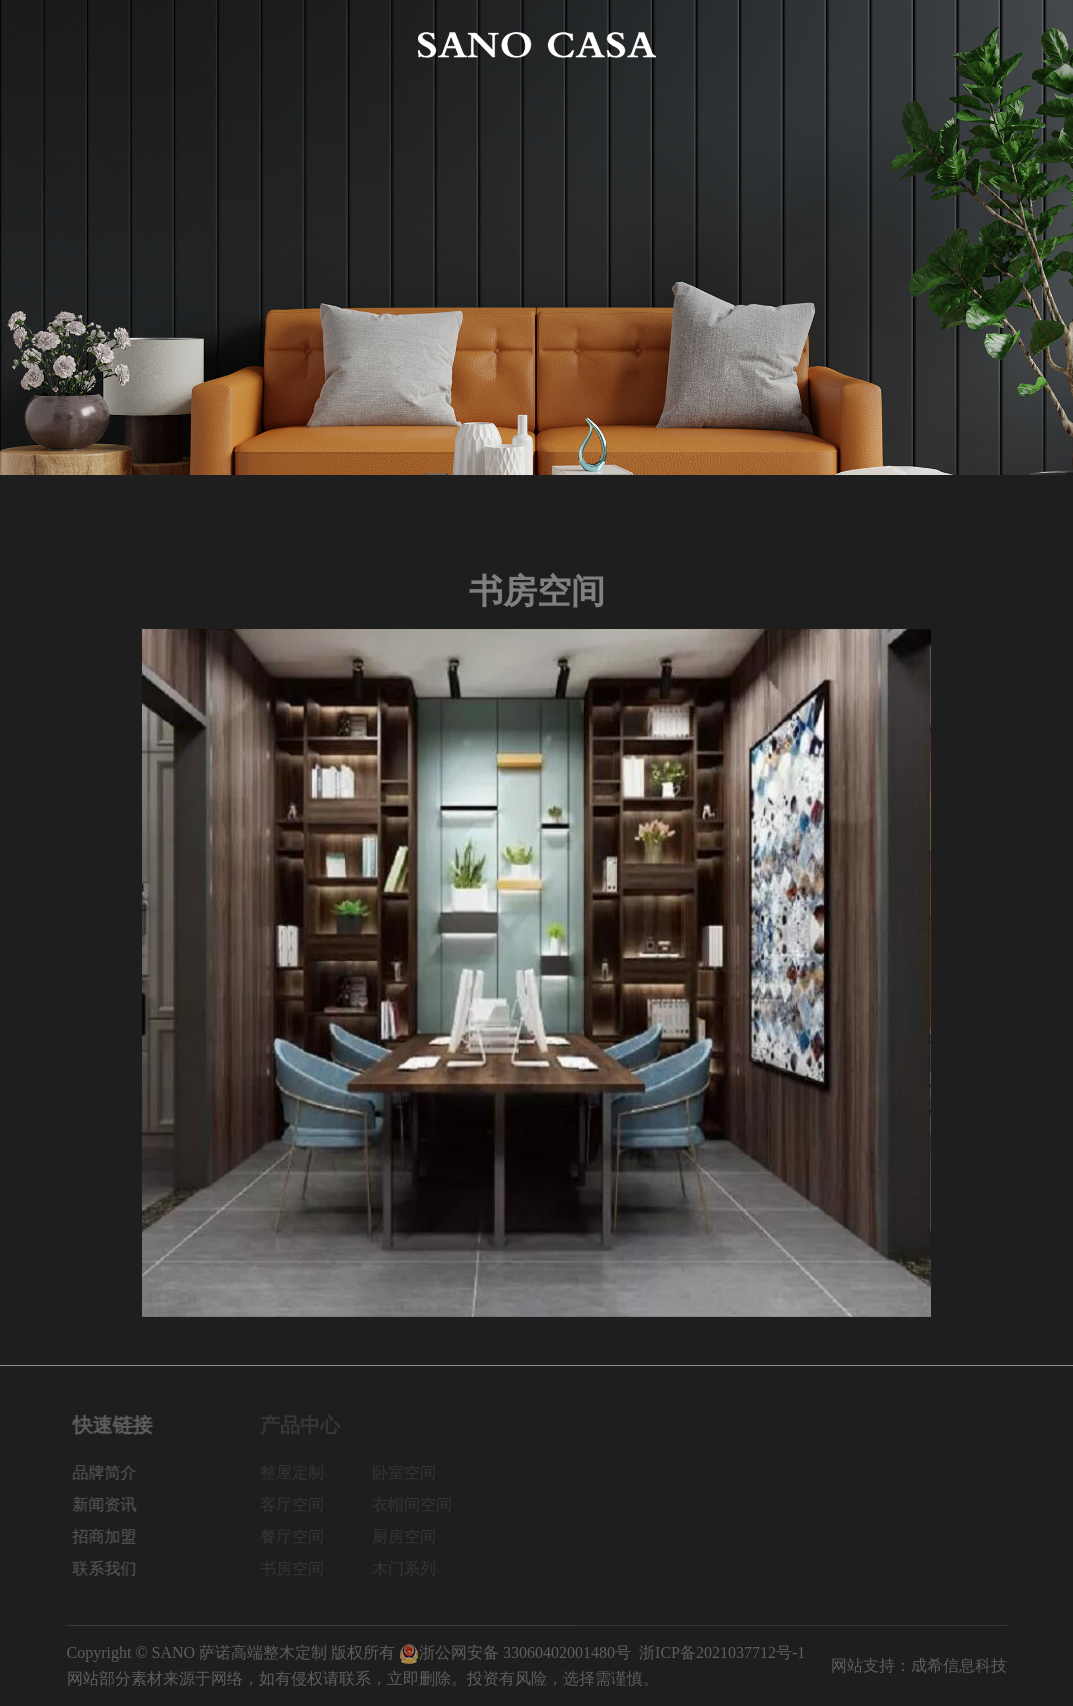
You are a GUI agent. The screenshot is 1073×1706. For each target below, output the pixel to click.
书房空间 (299, 1568)
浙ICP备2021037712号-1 (722, 1652)
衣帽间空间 (419, 1504)
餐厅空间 (299, 1536)
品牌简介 (194, 44)
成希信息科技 (959, 1665)
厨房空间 (411, 1536)
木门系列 (411, 1568)
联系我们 (974, 44)
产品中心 (289, 44)
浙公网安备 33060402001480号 (515, 1652)
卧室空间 (411, 1472)
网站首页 (99, 44)
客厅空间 (299, 1504)
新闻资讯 (784, 44)
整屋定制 (299, 1472)
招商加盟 (879, 44)
